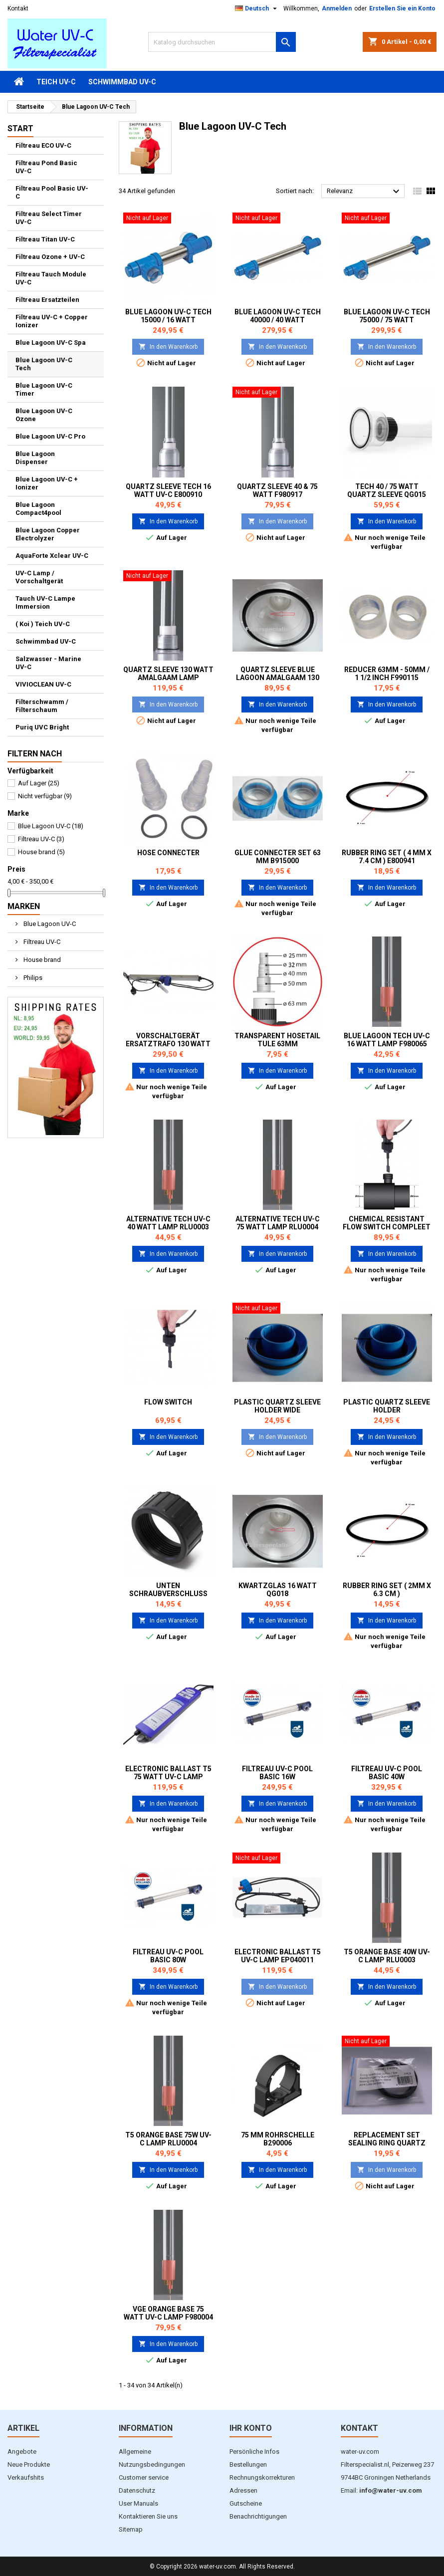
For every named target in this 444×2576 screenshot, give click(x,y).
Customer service (144, 2477)
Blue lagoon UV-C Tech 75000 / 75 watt (387, 316)
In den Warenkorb (168, 346)
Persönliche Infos (254, 2451)
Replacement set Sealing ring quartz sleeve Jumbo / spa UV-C (386, 2143)
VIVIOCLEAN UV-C (43, 684)
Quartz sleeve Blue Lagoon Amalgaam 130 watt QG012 (277, 678)
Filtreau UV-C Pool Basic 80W (168, 1956)
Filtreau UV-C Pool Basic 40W (386, 1773)
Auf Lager (38, 783)
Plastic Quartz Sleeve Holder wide (277, 1406)
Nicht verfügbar (45, 796)
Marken (23, 906)
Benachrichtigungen (258, 2516)
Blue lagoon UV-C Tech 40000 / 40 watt (277, 316)
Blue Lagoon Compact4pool (38, 508)
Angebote (21, 2451)
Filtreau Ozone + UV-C (50, 256)
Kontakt (17, 8)
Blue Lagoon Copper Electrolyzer (47, 534)
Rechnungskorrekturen (262, 2477)
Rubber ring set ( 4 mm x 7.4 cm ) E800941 (387, 857)
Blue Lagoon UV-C (50, 826)
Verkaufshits (25, 2477)
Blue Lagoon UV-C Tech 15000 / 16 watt (168, 316)
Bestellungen (248, 2464)
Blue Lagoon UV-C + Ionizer (46, 483)
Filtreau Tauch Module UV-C (50, 278)
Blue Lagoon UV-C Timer (43, 389)
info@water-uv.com (390, 2490)
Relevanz (364, 192)
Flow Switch (168, 1402)
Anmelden (337, 8)
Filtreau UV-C (41, 839)
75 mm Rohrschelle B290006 (277, 2139)
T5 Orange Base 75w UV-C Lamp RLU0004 (168, 2139)
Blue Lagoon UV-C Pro (50, 436)
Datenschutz (137, 2490)
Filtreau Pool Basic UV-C (51, 192)
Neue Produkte (28, 2464)
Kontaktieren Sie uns (148, 2516)
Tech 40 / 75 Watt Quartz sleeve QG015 (386, 490)
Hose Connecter (168, 853)
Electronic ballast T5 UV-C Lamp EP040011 (277, 1956)
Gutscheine (245, 2503)
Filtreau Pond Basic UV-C (46, 167)
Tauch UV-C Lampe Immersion (45, 602)
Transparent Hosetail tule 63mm (277, 1040)
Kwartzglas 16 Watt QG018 (277, 1590)
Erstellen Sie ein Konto (402, 8)
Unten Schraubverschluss (168, 1590)
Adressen (243, 2490)
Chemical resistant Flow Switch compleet (387, 1223)
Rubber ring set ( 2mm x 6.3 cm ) (387, 1590)
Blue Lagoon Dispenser (35, 458)
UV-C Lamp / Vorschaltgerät (39, 577)
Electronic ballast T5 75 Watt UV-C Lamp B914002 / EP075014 (168, 1777)
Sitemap (131, 2529)
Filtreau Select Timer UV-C (48, 218)
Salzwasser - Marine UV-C (48, 663)
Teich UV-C (56, 82)
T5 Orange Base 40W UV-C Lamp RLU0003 (387, 1956)
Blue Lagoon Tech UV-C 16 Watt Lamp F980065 (387, 1040)
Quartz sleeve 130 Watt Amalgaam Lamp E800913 (168, 678)
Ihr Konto (250, 2428)
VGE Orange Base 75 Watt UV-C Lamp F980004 (168, 2313)
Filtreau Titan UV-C (45, 239)
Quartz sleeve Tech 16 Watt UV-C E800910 (168, 490)
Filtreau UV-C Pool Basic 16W (277, 1773)
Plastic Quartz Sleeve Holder (386, 1406)
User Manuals (138, 2503)
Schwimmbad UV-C (122, 82)
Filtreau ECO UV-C (43, 145)
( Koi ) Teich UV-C (42, 624)
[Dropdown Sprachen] (257, 8)
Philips (32, 977)
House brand (41, 852)
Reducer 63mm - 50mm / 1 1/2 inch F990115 (387, 674)
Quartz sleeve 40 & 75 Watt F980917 (277, 490)
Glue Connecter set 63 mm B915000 (277, 857)
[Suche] (222, 42)
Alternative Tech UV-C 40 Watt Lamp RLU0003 (168, 1223)
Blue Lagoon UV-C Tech (43, 364)
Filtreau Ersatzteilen (47, 299)
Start (20, 128)
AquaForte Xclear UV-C (51, 555)
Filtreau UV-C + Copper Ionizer (51, 321)
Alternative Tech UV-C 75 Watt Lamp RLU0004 (277, 1223)
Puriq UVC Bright (42, 727)
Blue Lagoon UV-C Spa (50, 342)
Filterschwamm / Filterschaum (41, 705)
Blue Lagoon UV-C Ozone (43, 415)
